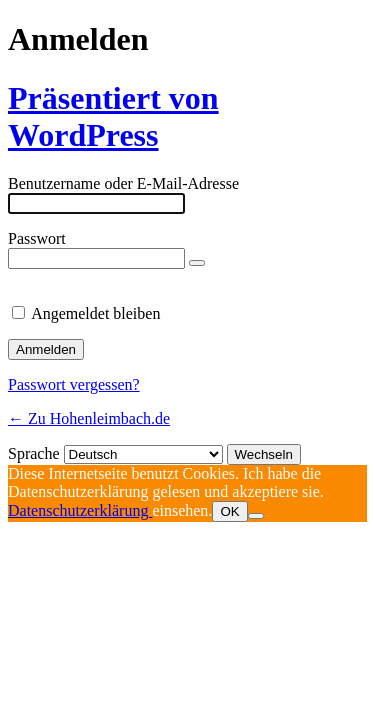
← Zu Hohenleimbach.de (89, 418)
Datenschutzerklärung (80, 510)
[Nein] (256, 516)
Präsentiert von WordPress (113, 116)
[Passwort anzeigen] (197, 263)
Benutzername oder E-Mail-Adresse (123, 183)
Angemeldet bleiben (95, 313)
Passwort (37, 238)
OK (229, 511)
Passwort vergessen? (74, 384)
